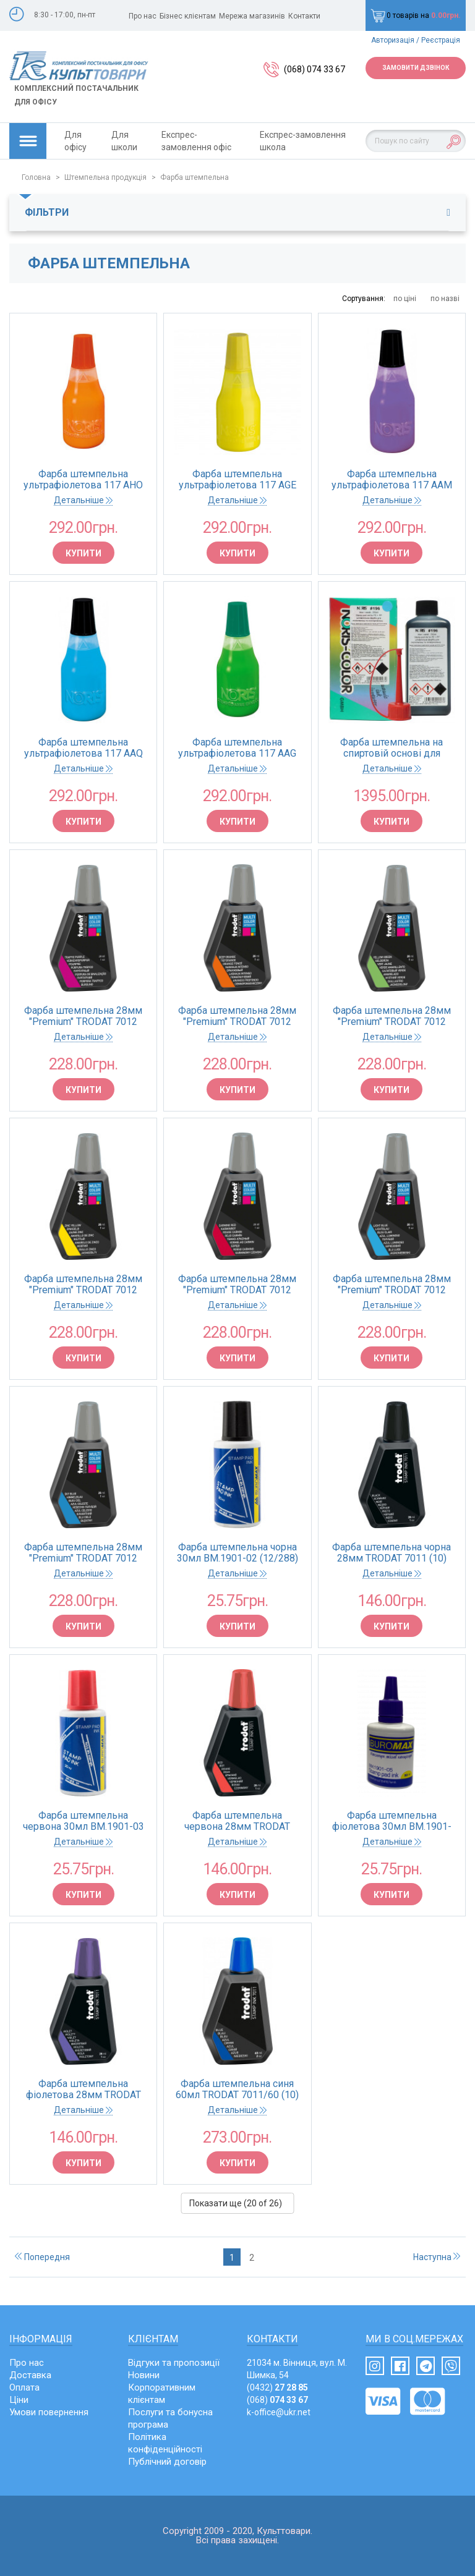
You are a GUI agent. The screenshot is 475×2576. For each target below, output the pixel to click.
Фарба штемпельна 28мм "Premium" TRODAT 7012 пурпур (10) (83, 1016)
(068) (277, 2400)
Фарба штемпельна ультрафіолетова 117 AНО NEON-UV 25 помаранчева (83, 480)
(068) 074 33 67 (314, 69)
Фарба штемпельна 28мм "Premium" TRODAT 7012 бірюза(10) (392, 1284)
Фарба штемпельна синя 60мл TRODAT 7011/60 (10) (237, 2089)
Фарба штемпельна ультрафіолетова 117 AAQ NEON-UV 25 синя (83, 748)
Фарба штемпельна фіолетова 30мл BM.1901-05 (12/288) (391, 1821)
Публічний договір (167, 2461)
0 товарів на (415, 15)
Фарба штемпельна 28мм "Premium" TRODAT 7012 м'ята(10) (392, 1016)
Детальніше (83, 500)
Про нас (142, 16)
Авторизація (392, 40)
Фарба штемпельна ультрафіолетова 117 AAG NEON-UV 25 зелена (237, 748)
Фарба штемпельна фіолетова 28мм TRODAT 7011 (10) (83, 2089)
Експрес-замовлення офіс (196, 141)
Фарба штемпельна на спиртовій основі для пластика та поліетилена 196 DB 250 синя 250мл (392, 748)
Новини (144, 2375)
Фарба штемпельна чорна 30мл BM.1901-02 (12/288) (237, 1553)
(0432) (277, 2387)
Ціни (18, 2399)
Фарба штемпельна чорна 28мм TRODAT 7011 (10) (391, 1553)
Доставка (30, 2375)
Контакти (304, 16)
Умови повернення (48, 2412)
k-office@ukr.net (278, 2412)
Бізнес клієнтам (188, 16)
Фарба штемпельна (194, 177)
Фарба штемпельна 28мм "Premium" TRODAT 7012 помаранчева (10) (237, 1016)
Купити (83, 553)
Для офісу (75, 141)
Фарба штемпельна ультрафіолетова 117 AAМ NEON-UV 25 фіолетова (392, 480)
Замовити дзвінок (415, 67)
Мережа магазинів (252, 16)
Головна (36, 177)
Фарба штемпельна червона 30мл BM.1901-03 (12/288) (83, 1821)
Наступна (436, 2257)
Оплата (24, 2387)
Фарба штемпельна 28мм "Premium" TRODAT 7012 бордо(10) (237, 1284)
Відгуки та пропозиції (174, 2362)
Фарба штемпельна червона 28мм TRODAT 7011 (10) (237, 1821)
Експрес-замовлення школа (303, 141)
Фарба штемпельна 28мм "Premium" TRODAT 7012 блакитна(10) (83, 1553)
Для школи (124, 141)
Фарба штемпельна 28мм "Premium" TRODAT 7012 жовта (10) (83, 1284)
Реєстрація (440, 40)
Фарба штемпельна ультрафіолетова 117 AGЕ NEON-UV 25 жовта (237, 480)
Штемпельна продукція (105, 177)
